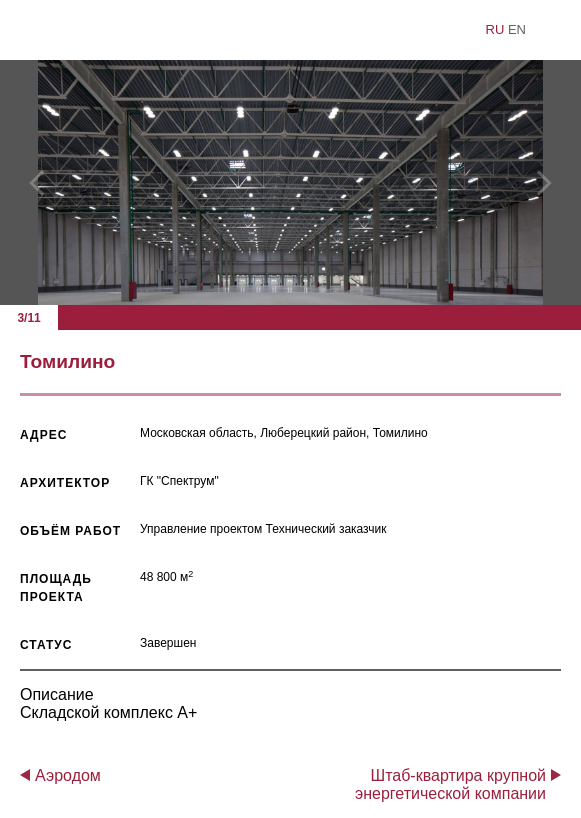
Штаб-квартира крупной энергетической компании (450, 784)
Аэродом (68, 775)
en (517, 29)
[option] (290, 182)
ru (495, 29)
